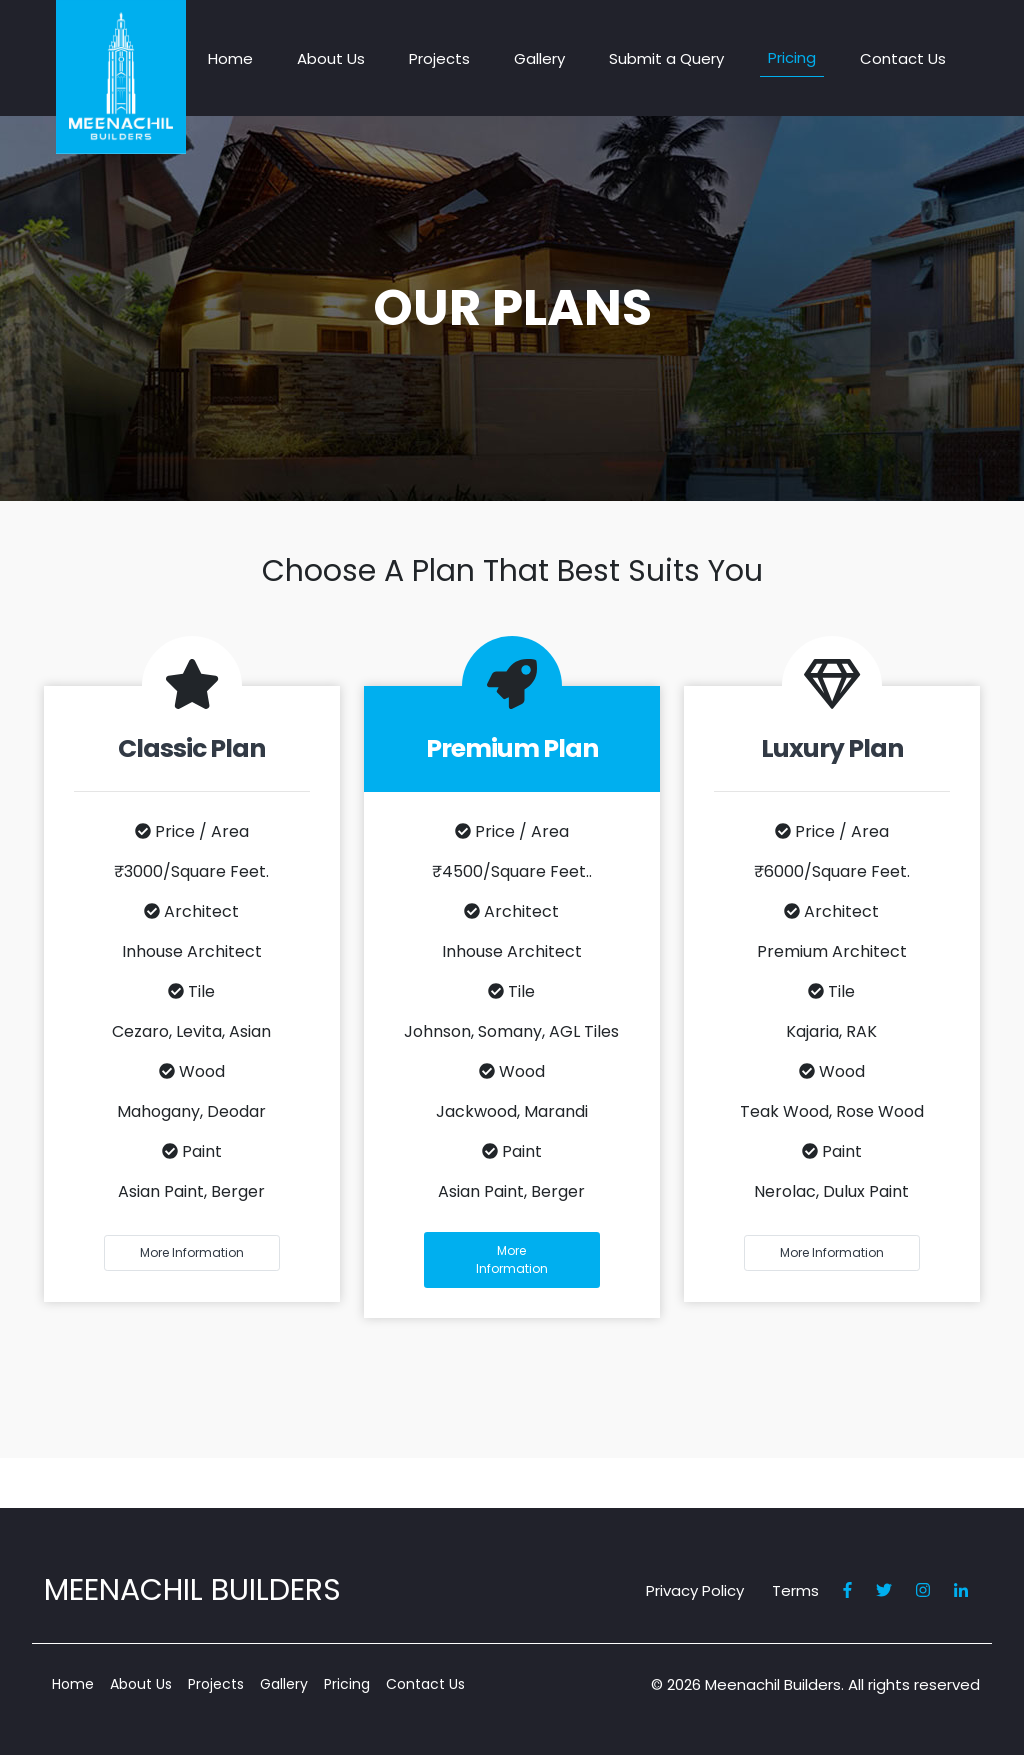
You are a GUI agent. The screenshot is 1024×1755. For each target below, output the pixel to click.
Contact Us (903, 58)
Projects (439, 58)
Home (230, 58)
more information (192, 1252)
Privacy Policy (695, 1590)
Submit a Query (666, 58)
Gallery (539, 58)
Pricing (792, 57)
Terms (795, 1590)
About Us (331, 58)
